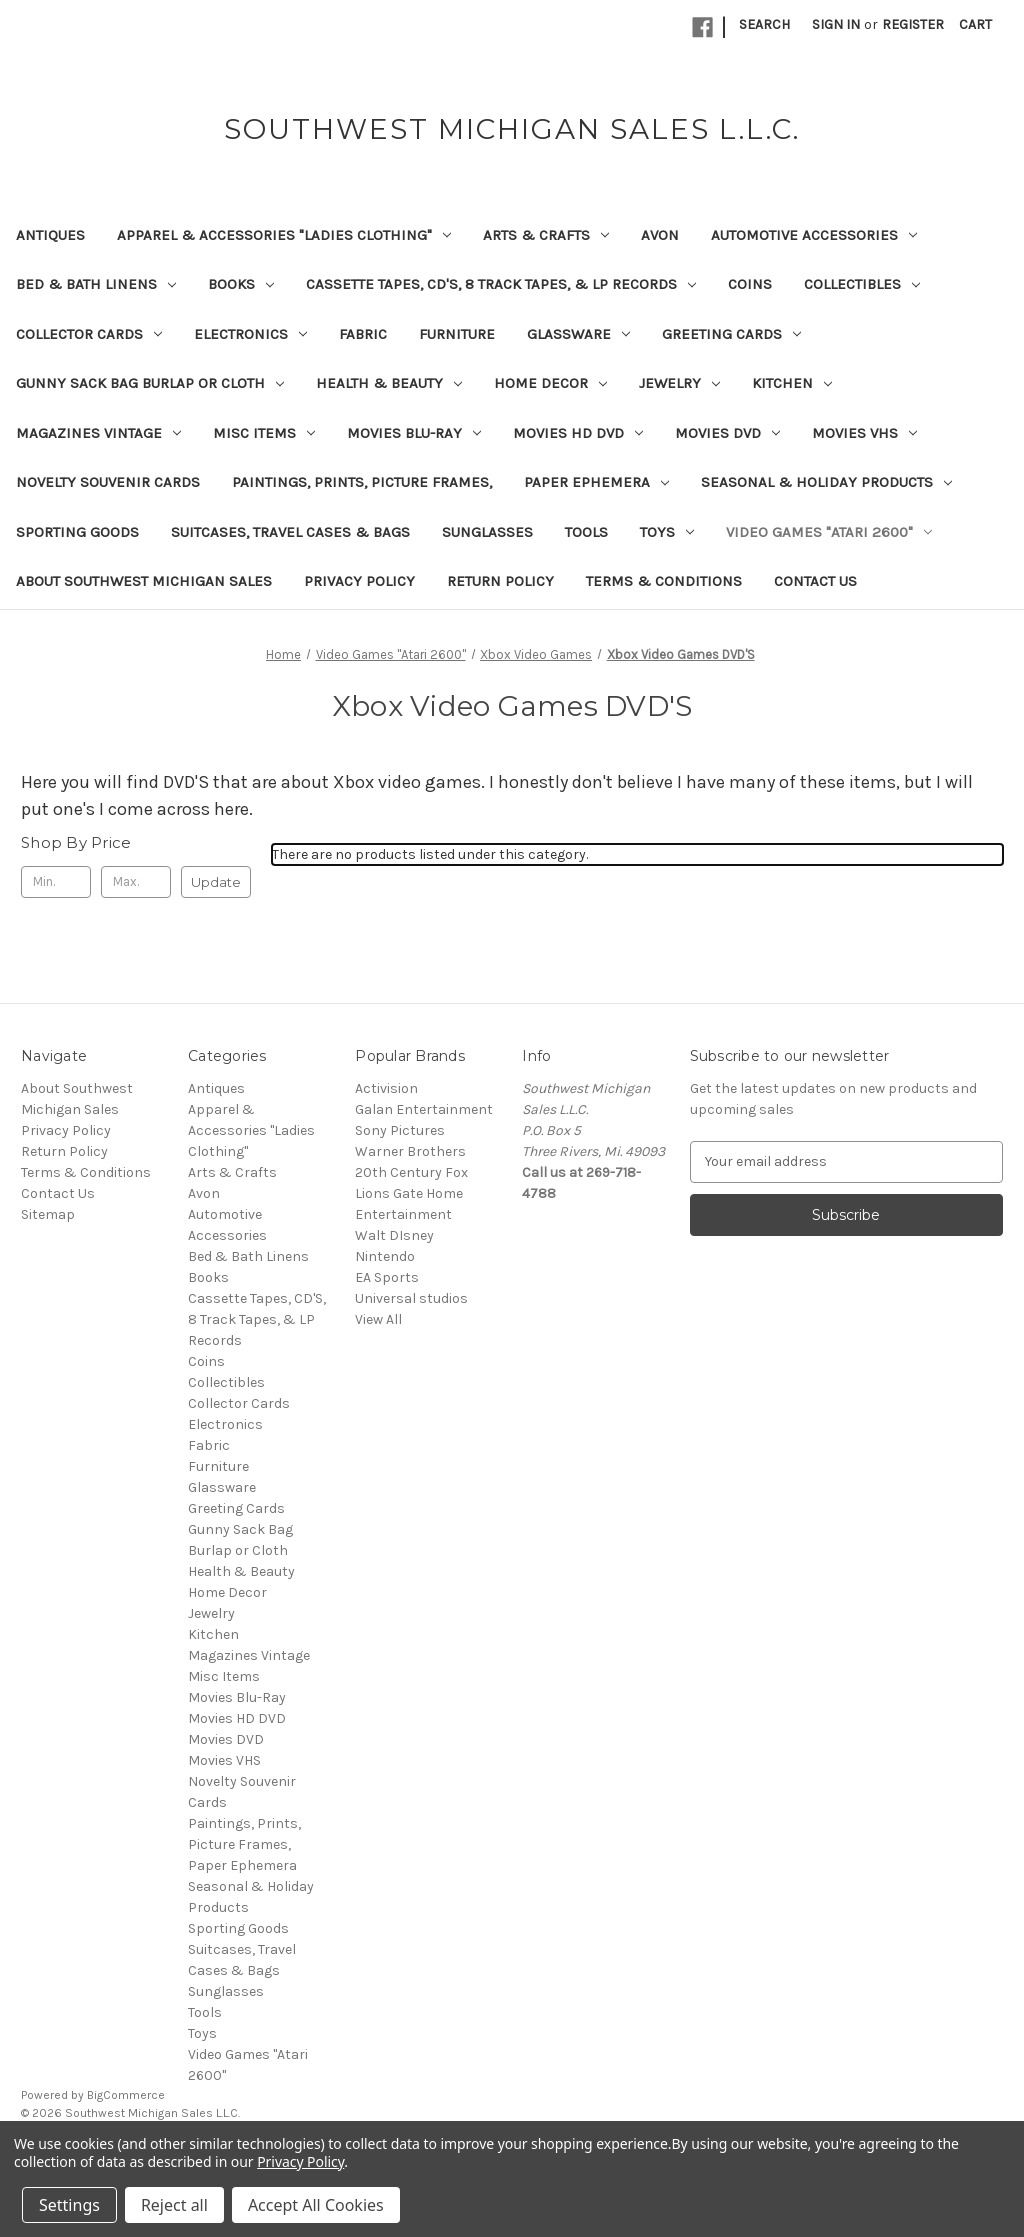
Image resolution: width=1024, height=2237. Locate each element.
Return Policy (500, 581)
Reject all (174, 2205)
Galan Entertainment (424, 1109)
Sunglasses (487, 532)
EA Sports (387, 1277)
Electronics (250, 334)
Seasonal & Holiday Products (826, 482)
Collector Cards (89, 334)
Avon (660, 235)
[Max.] (136, 882)
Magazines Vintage (98, 433)
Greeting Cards (731, 334)
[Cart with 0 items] (975, 24)
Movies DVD (727, 433)
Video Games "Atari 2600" (829, 532)
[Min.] (56, 882)
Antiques (50, 235)
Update (216, 882)
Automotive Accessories (814, 235)
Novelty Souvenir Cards (108, 482)
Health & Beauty (389, 383)
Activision (386, 1088)
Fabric (363, 334)
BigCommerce (126, 2095)
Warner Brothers (410, 1151)
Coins (750, 284)
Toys (667, 532)
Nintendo (385, 1256)
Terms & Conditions (664, 581)
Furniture (457, 334)
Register (913, 24)
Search (764, 24)
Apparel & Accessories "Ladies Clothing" (284, 235)
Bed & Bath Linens (96, 284)
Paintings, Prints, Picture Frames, (362, 482)
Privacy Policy (359, 581)
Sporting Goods (77, 532)
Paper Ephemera (596, 482)
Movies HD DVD (578, 433)
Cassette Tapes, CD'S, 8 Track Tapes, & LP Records (501, 284)
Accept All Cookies (316, 2205)
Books (241, 284)
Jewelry (679, 383)
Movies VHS (864, 433)
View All (378, 1319)
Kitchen (792, 383)
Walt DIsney (394, 1235)
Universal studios (411, 1298)
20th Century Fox (411, 1172)
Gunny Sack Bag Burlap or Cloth (150, 383)
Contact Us (815, 581)
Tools (586, 532)
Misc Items (264, 433)
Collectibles (862, 284)
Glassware (578, 334)
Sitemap (48, 1214)
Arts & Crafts (546, 235)
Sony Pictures (400, 1130)
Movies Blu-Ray (414, 433)
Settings (69, 2205)
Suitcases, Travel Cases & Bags (290, 532)
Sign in (836, 24)
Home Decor (550, 383)
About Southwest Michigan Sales (144, 581)
